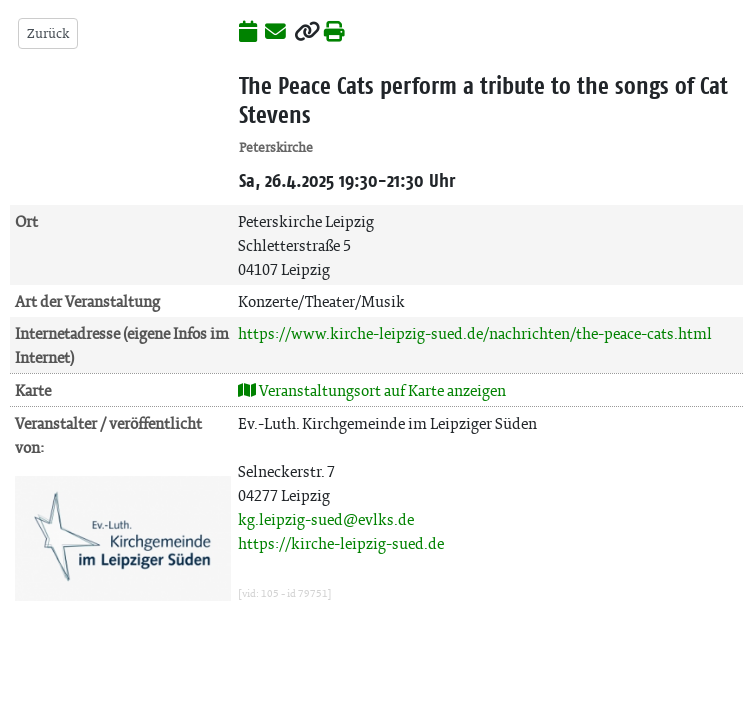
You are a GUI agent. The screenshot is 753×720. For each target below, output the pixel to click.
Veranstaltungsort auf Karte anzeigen (372, 390)
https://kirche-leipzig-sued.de (341, 543)
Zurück (48, 33)
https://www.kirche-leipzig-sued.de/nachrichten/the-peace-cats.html (475, 333)
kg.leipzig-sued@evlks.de (326, 519)
